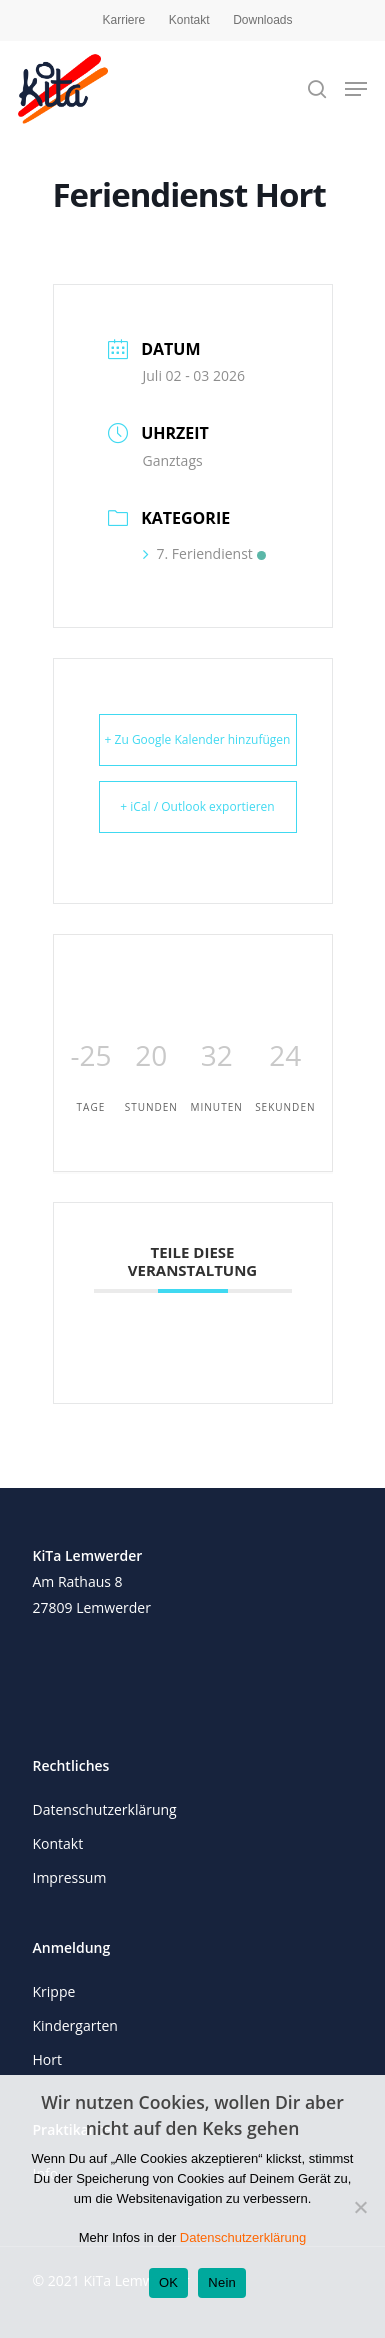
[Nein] (360, 2207)
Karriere (123, 20)
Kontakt (189, 20)
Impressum (70, 1877)
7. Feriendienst (204, 553)
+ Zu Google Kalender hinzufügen (198, 739)
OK (168, 2282)
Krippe (54, 1991)
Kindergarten (75, 2025)
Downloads (262, 20)
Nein (222, 2282)
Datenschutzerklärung (105, 1809)
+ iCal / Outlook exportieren (197, 806)
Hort (47, 2059)
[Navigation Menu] (356, 89)
